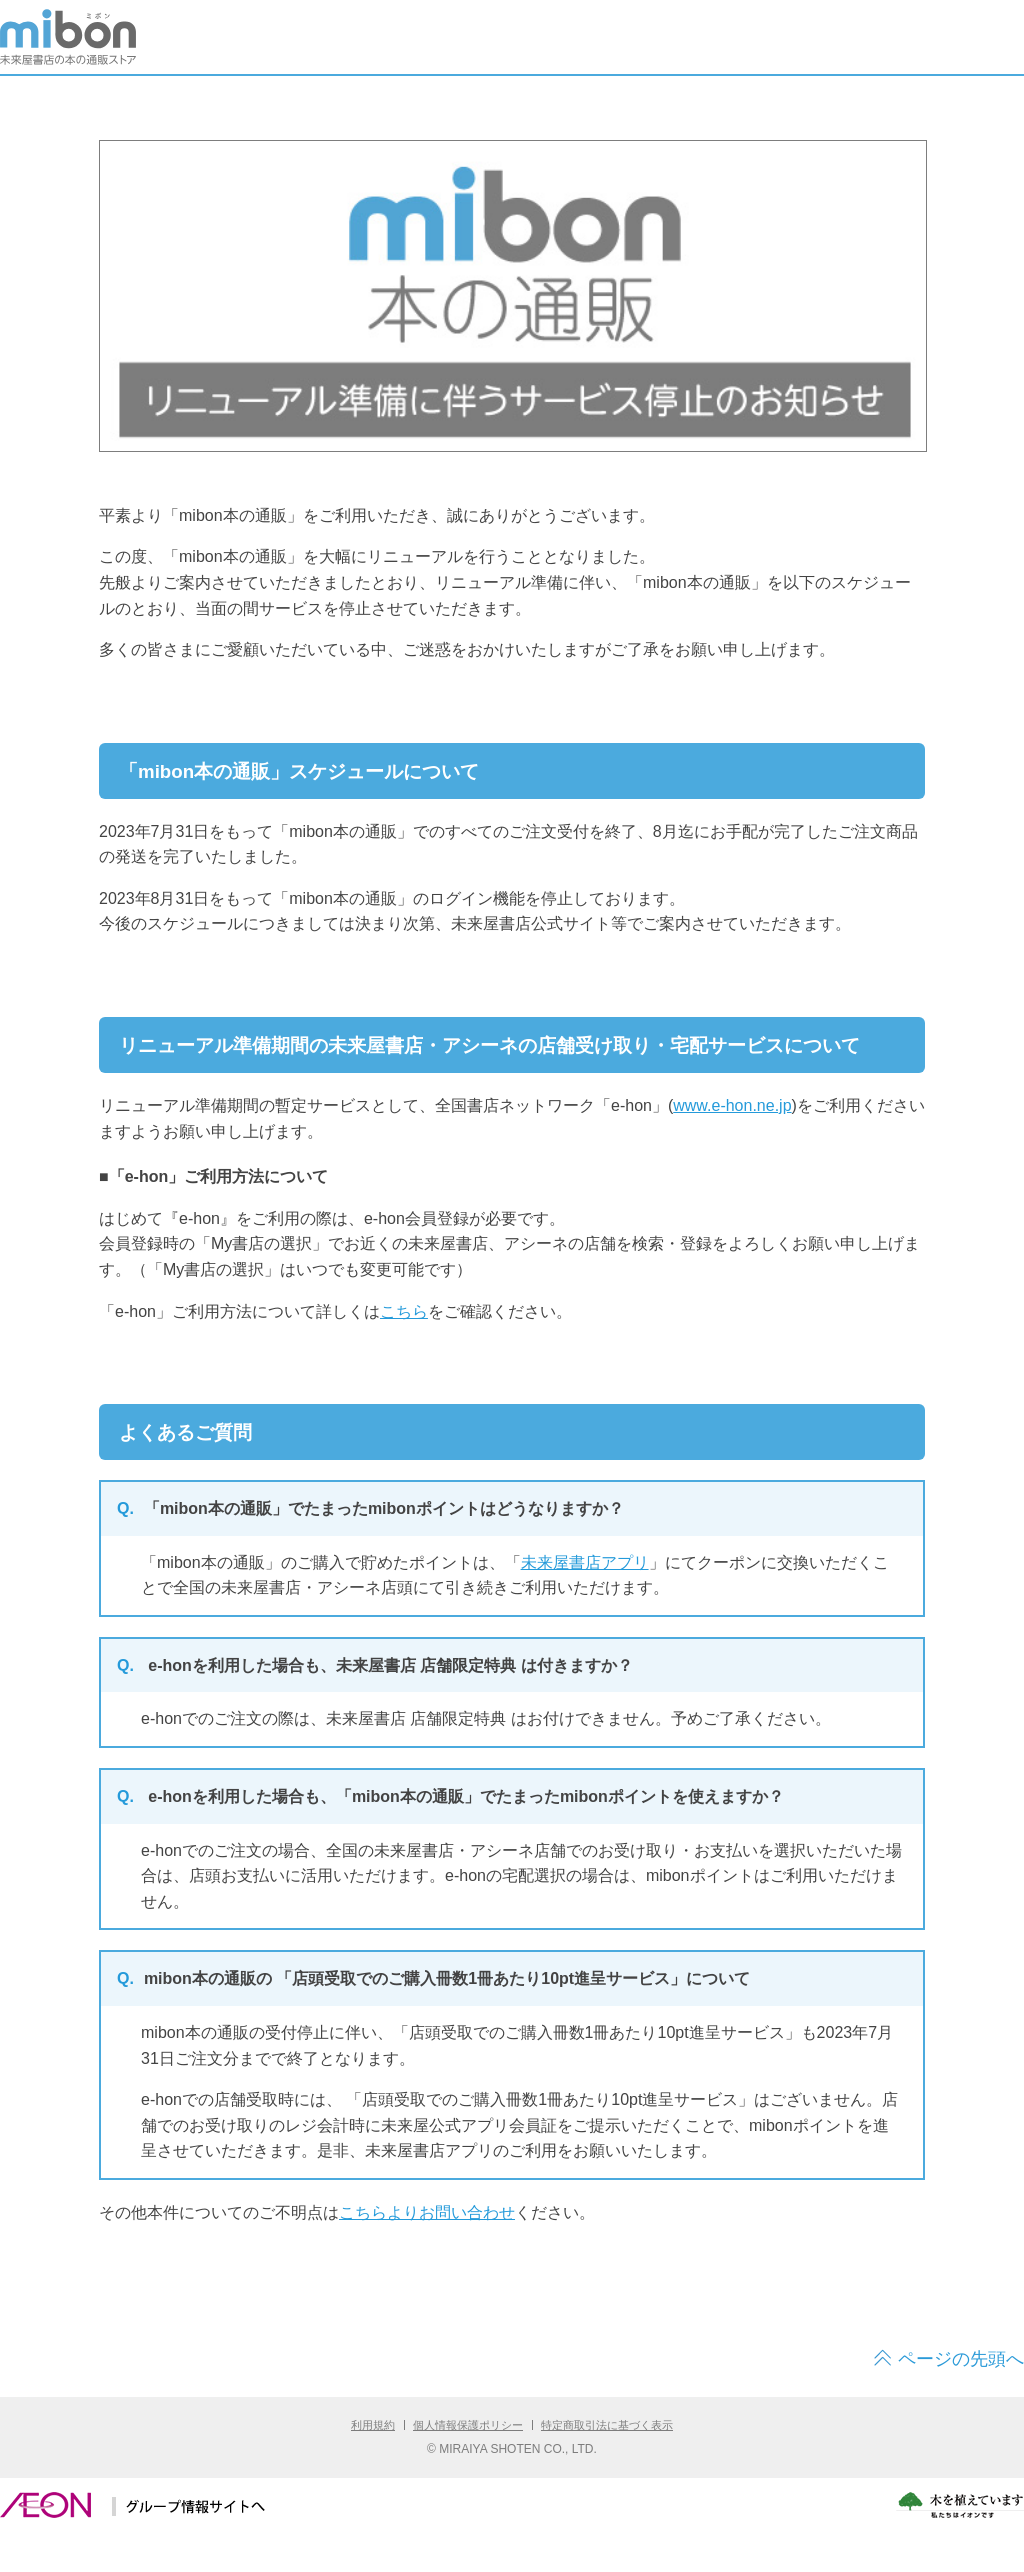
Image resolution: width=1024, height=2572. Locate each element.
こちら (404, 1311)
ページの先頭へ (961, 2359)
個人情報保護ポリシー (468, 2425)
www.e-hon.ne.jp (732, 1105)
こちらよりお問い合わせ (427, 2212)
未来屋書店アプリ (585, 1562)
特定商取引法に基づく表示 (607, 2425)
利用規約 (373, 2425)
